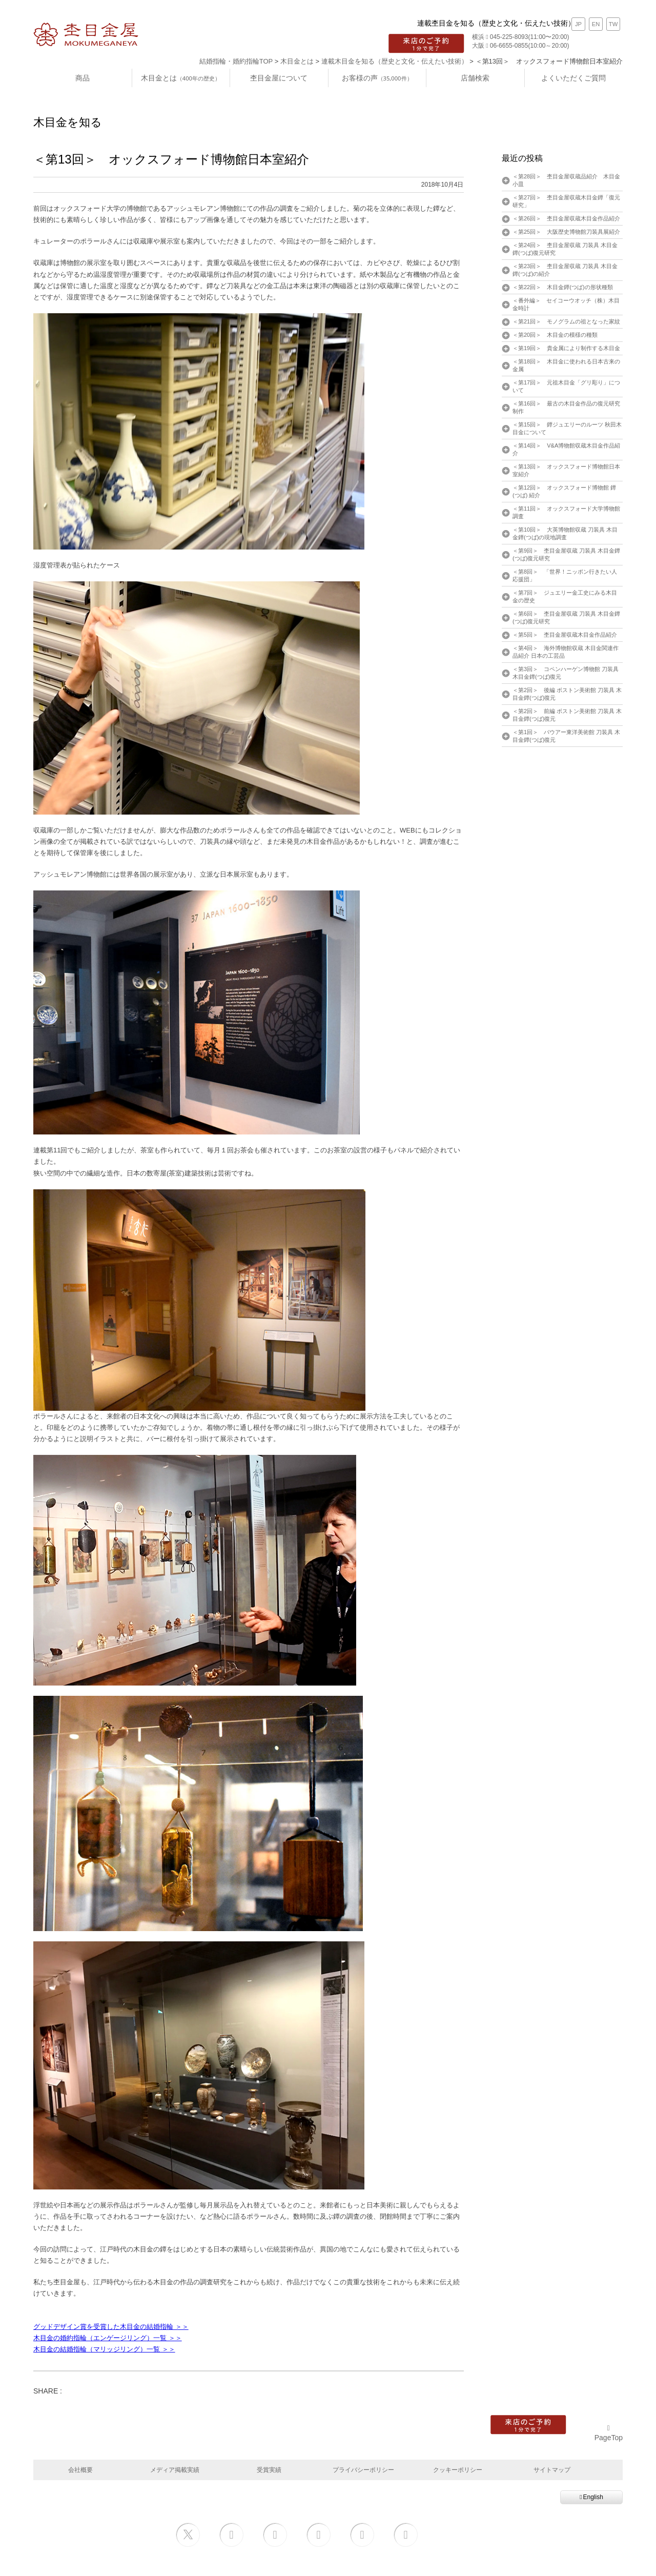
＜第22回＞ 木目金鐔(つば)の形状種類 (562, 287)
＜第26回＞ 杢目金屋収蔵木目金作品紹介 (566, 218)
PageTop (608, 2433)
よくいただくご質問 (573, 78)
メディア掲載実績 (174, 2469)
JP (578, 24)
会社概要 (80, 2469)
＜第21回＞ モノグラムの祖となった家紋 (566, 321)
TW (613, 24)
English (591, 2497)
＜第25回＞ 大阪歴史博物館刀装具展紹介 (566, 232)
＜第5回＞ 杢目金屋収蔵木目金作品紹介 (564, 635)
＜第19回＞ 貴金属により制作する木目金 (566, 348)
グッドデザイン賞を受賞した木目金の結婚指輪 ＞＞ (111, 2326)
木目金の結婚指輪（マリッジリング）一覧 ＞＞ (104, 2349)
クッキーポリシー (457, 2469)
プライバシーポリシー (363, 2469)
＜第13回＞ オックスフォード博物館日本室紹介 (171, 159)
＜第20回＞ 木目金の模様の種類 (555, 335)
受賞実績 (269, 2469)
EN (596, 24)
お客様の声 (377, 78)
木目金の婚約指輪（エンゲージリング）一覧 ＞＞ (107, 2338)
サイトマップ (552, 2469)
